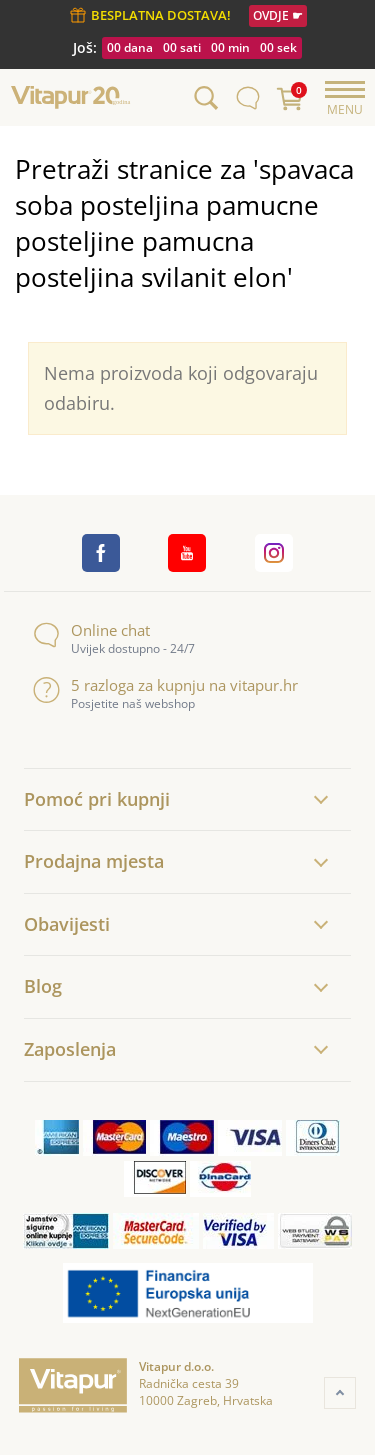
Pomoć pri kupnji (97, 799)
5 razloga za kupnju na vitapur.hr (165, 685)
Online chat (91, 630)
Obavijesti (67, 924)
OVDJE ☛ (278, 15)
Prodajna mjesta (94, 861)
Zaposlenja (70, 1049)
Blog (43, 986)
